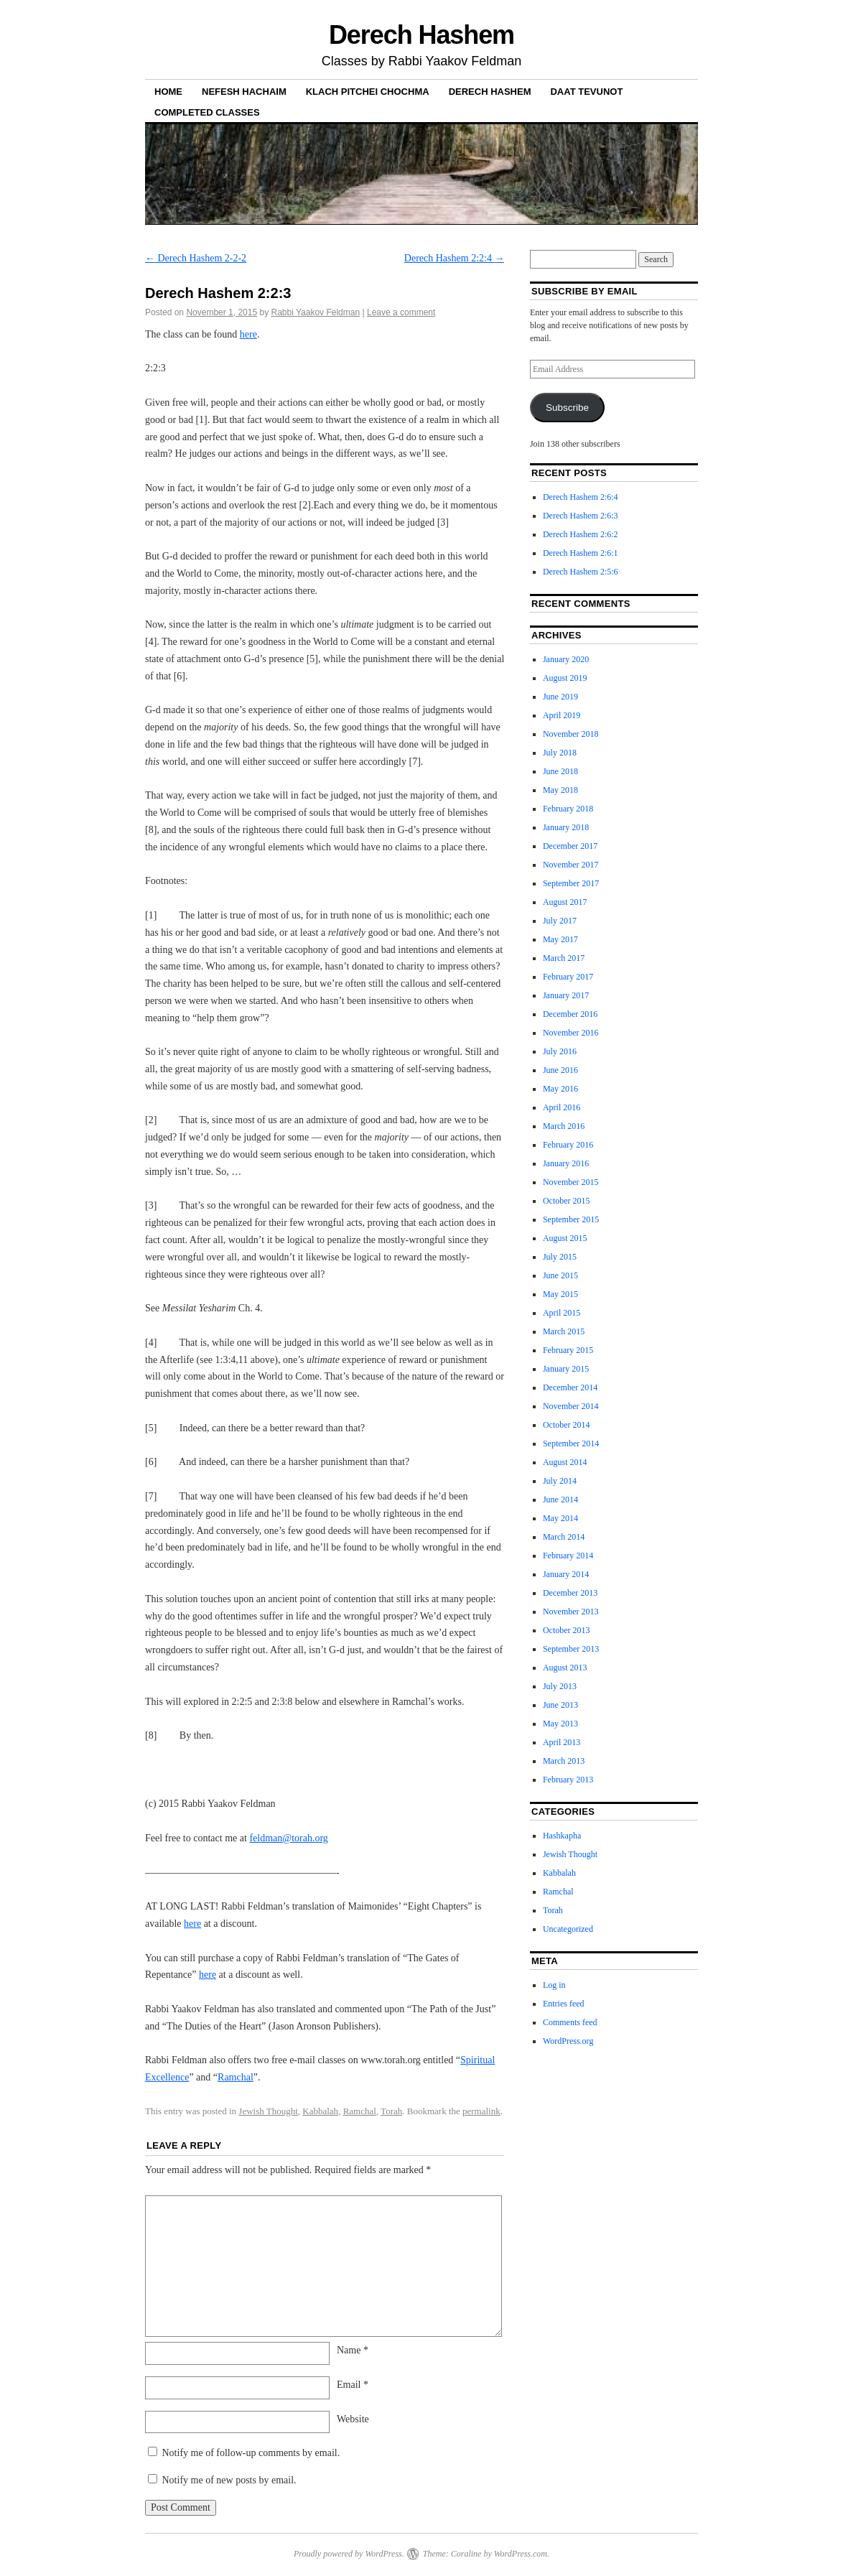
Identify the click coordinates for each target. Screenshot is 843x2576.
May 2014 (560, 1518)
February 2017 (568, 977)
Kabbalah (320, 2111)
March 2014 (563, 1537)
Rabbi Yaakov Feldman (315, 312)
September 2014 (571, 1443)
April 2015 (561, 1313)
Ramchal (235, 2077)
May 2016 (560, 1089)
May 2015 (560, 1294)
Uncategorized (568, 1929)
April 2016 (561, 1107)
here (248, 334)
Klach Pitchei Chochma (367, 91)
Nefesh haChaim (244, 91)
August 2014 (565, 1462)
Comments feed (570, 2022)
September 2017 (571, 883)
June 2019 (560, 697)
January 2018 (566, 827)
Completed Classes (207, 112)
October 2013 (566, 1630)
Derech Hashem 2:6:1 (580, 553)
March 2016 (563, 1126)
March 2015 (563, 1331)
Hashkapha (562, 1836)
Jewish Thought (267, 2111)
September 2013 (571, 1649)
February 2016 (568, 1145)
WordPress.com (520, 2554)
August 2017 (565, 902)
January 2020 (566, 659)
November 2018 (571, 734)
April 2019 (561, 715)
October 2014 (566, 1425)
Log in (554, 1985)
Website (353, 2419)
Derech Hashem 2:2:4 (454, 258)
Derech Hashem (421, 35)
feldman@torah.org (288, 1838)
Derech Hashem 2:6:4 (580, 497)
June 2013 (560, 1705)
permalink (481, 2111)
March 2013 (563, 1761)
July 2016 (560, 1051)
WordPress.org (568, 2041)
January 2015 (566, 1369)
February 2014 (568, 1555)
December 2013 (570, 1593)
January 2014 (566, 1574)
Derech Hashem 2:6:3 (580, 516)
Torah (391, 2111)
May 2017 (560, 939)
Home (168, 91)
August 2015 (565, 1238)
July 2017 (560, 921)
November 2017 (571, 865)
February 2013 (568, 1780)
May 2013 (560, 1724)
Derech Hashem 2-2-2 (195, 258)
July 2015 (560, 1257)
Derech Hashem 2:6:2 (580, 534)
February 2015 (568, 1350)
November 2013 (571, 1611)
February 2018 (568, 809)
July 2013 (560, 1686)
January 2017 (566, 995)
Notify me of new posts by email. (229, 2480)
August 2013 (565, 1668)
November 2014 (571, 1406)
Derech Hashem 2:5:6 (580, 572)
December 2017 (570, 846)
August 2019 (565, 678)
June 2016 (560, 1070)
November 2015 (571, 1182)
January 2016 (566, 1163)
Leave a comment (401, 312)
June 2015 (560, 1275)
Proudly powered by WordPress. (349, 2554)
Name (352, 2350)
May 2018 (560, 790)
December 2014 (570, 1387)
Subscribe (567, 407)
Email (352, 2384)
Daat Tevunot (586, 91)
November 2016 (571, 1033)
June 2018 (560, 771)
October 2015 (566, 1201)
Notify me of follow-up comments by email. (251, 2452)
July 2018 (560, 753)
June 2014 (560, 1499)
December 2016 (570, 1014)
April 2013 (561, 1742)
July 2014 (560, 1481)
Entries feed (563, 2004)
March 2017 (563, 958)
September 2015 (571, 1219)
